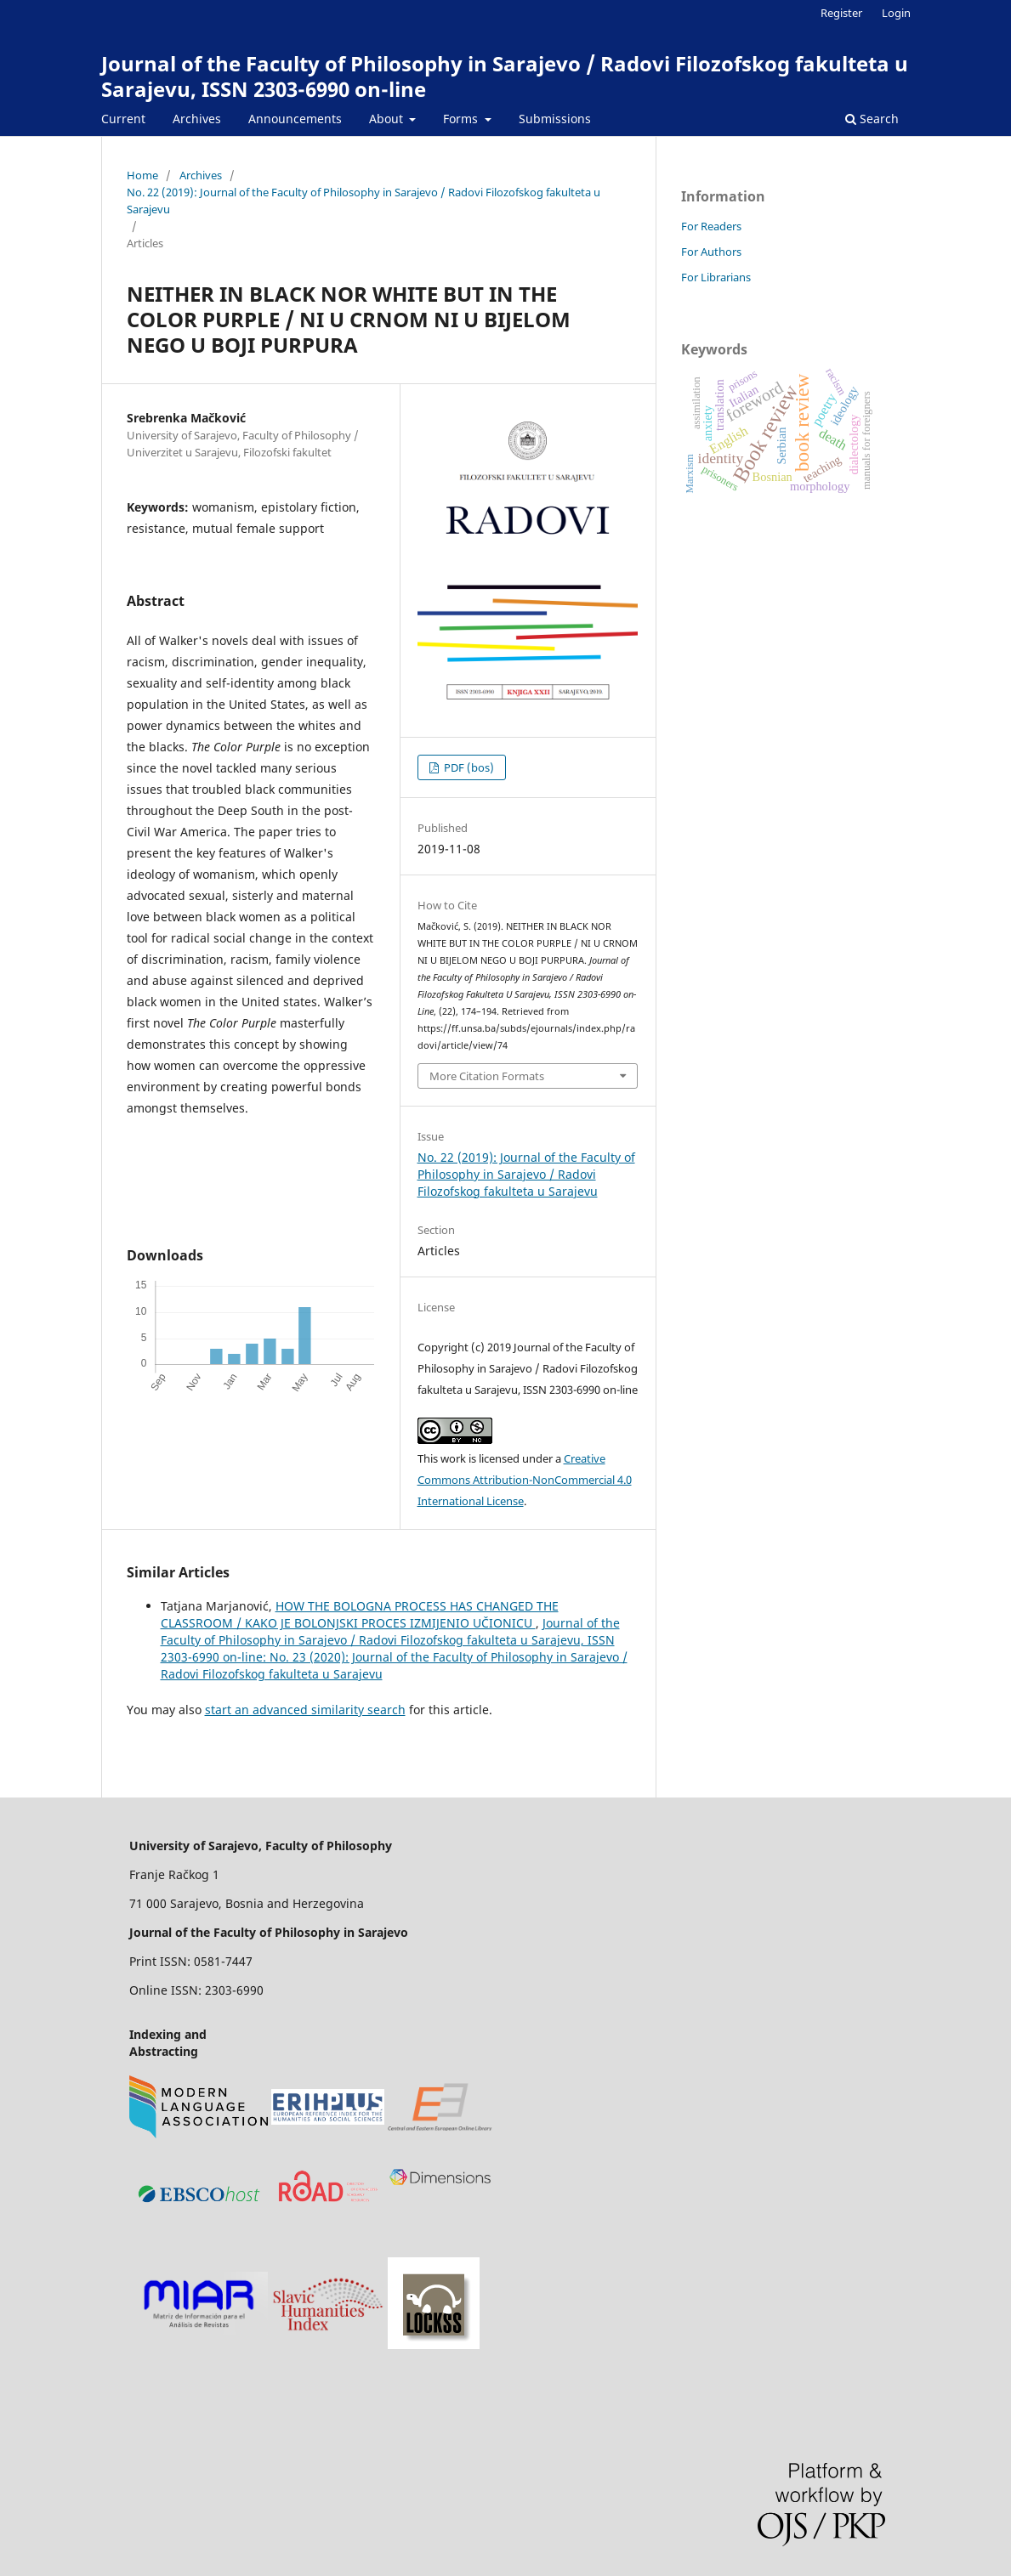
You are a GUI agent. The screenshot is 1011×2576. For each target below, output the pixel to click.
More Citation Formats (486, 1076)
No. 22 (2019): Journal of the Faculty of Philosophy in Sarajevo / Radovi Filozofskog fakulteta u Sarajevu (363, 200)
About (387, 118)
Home (142, 175)
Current (123, 118)
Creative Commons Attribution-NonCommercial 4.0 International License (524, 1480)
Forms (462, 118)
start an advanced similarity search (305, 1709)
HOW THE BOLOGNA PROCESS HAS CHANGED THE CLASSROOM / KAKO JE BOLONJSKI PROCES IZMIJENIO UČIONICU (360, 1614)
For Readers (711, 226)
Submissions (555, 118)
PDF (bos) (467, 767)
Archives (197, 118)
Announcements (295, 118)
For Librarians (716, 277)
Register (841, 12)
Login (896, 12)
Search (872, 118)
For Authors (711, 251)
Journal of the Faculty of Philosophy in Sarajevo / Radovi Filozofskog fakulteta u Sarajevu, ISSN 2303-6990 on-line (504, 76)
